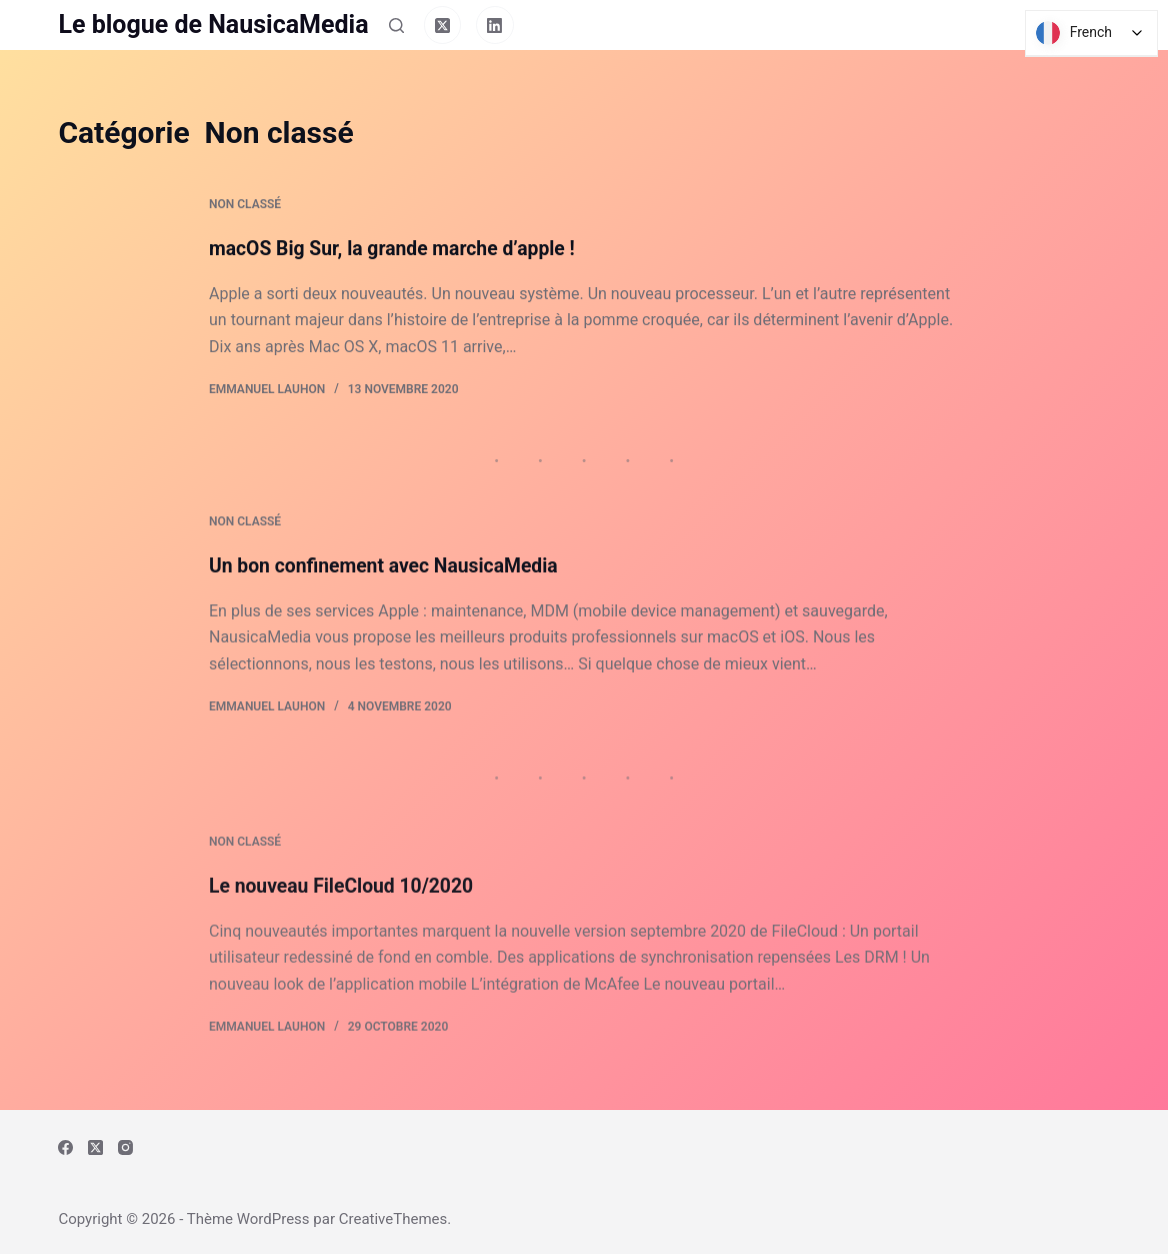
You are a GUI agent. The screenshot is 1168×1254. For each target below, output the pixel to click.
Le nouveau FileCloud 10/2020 (346, 910)
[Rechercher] (396, 25)
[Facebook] (65, 1147)
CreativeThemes (393, 1219)
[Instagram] (125, 1147)
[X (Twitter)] (443, 25)
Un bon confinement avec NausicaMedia (389, 572)
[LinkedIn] (495, 25)
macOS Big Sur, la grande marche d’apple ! (398, 249)
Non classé (245, 206)
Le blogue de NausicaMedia (213, 24)
